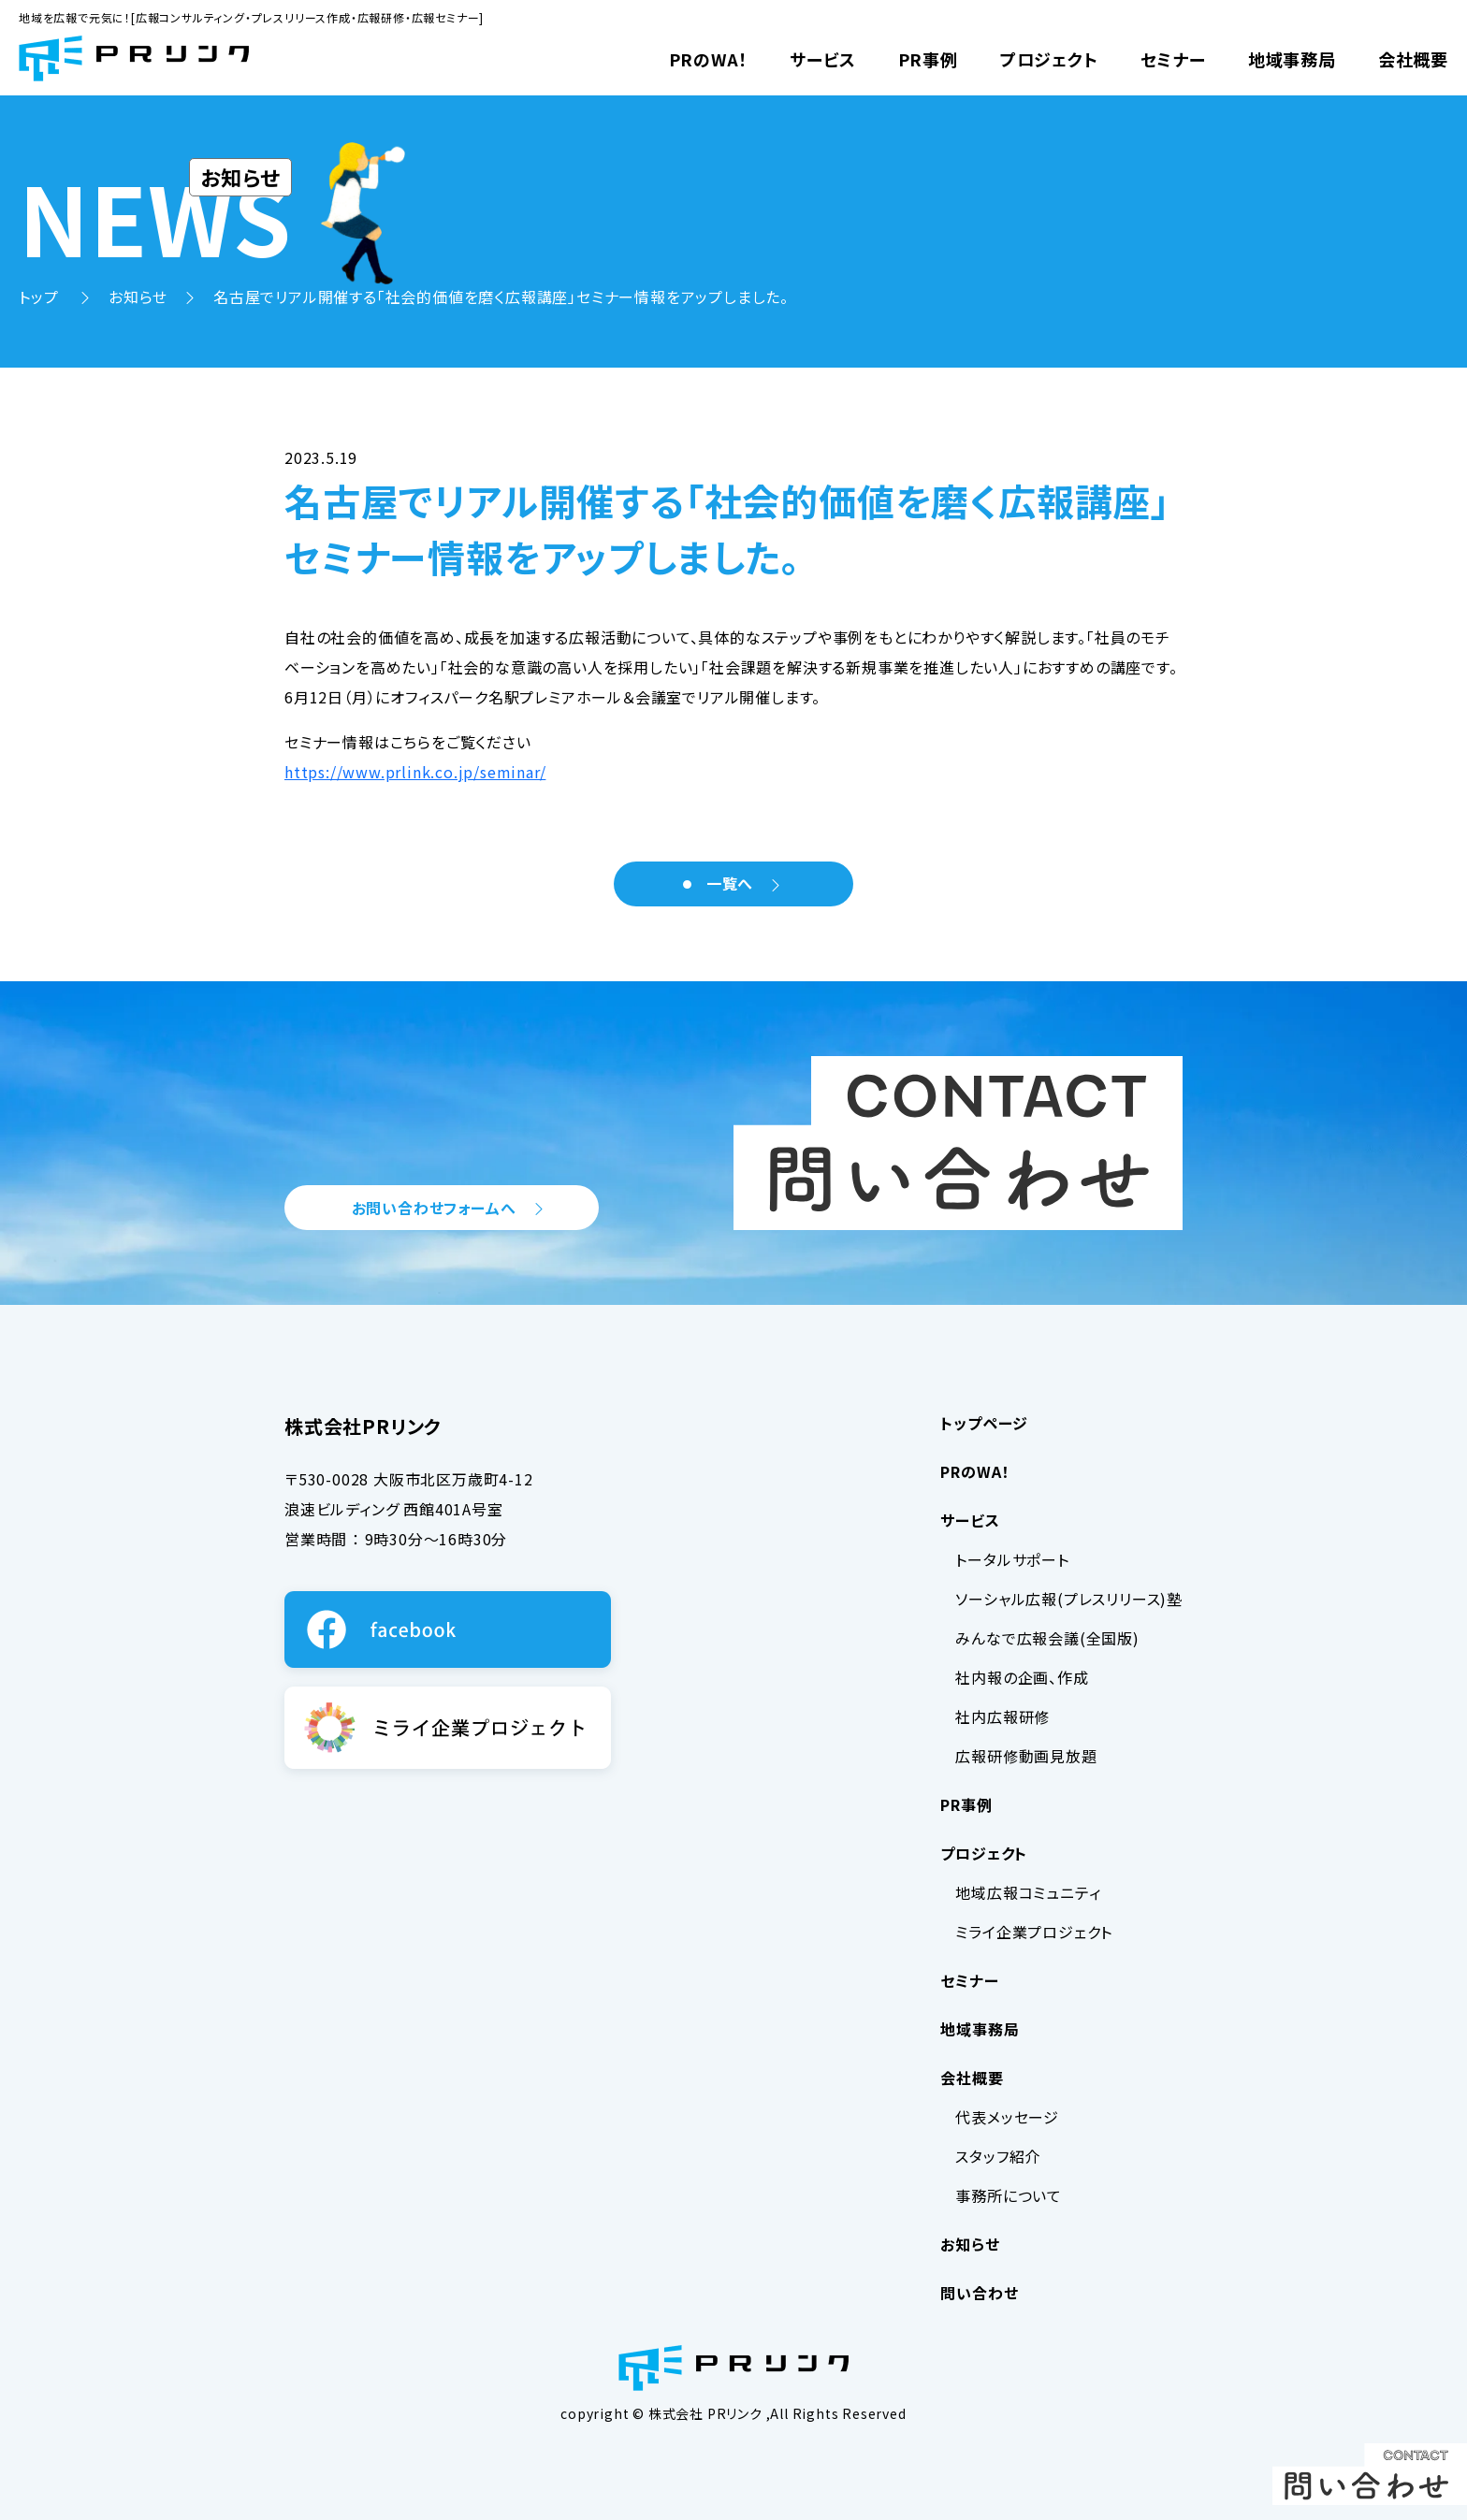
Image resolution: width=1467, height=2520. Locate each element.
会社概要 (1413, 59)
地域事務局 (1292, 59)
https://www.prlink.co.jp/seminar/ (414, 771)
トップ (41, 296)
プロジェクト (1049, 59)
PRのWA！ (708, 59)
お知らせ (138, 296)
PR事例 (928, 59)
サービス (822, 59)
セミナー (1173, 59)
